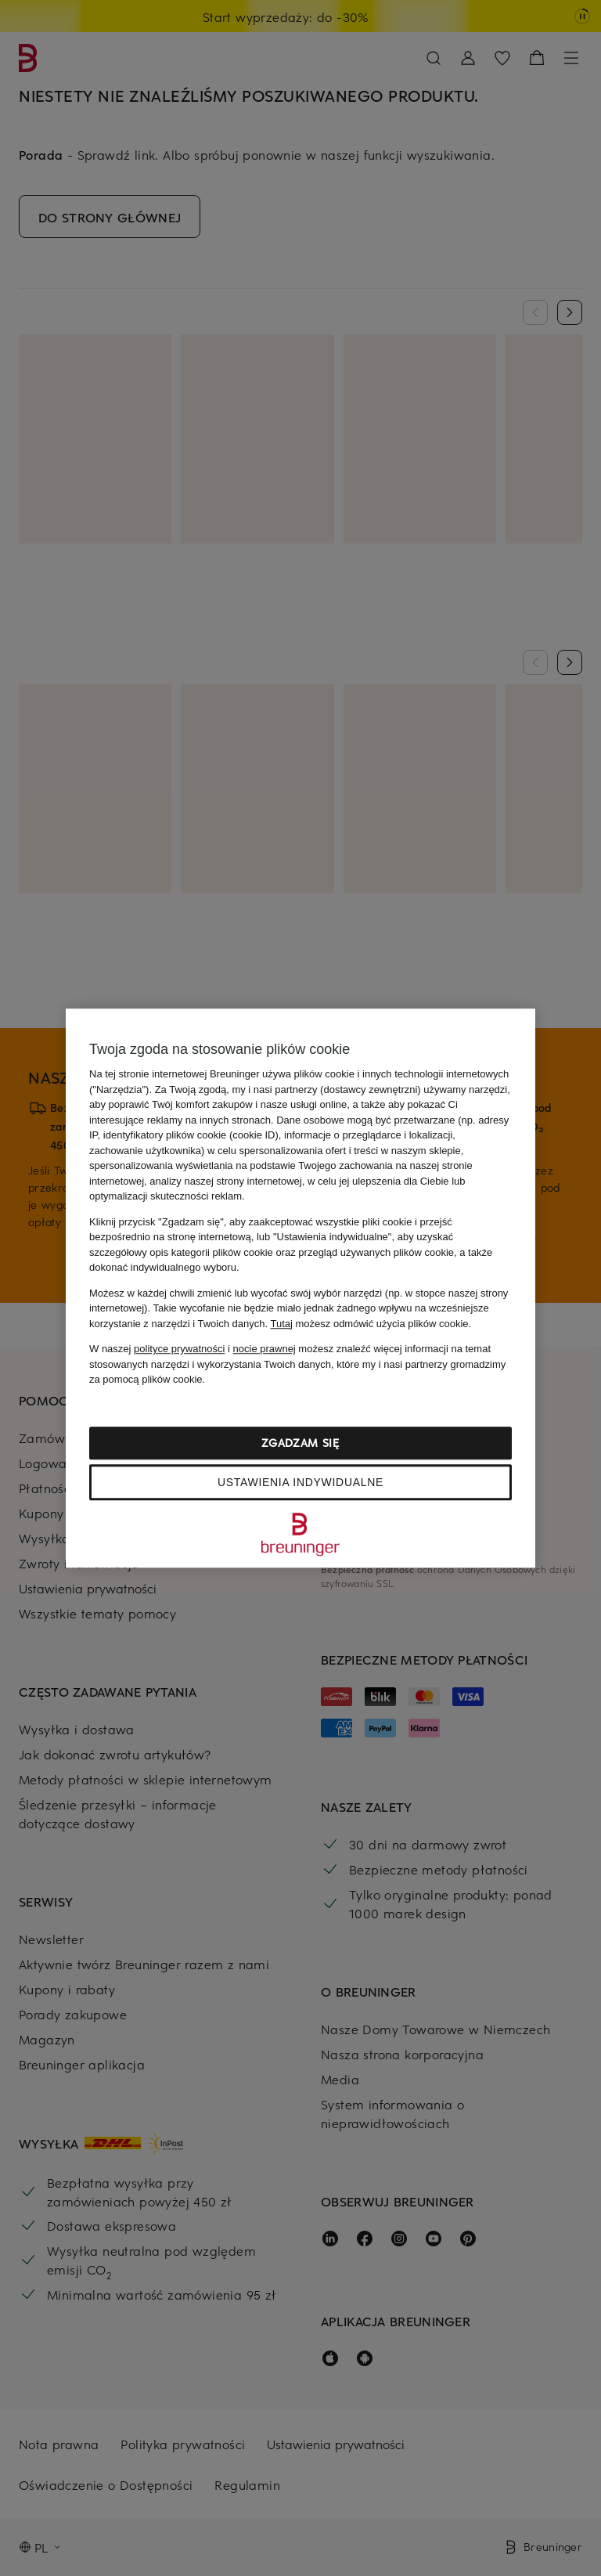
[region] (300, 1288)
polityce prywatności (179, 1349)
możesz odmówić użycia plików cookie (369, 1323)
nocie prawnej (264, 1349)
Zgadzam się (300, 1442)
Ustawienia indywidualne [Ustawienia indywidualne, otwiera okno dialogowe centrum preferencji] (300, 1482)
